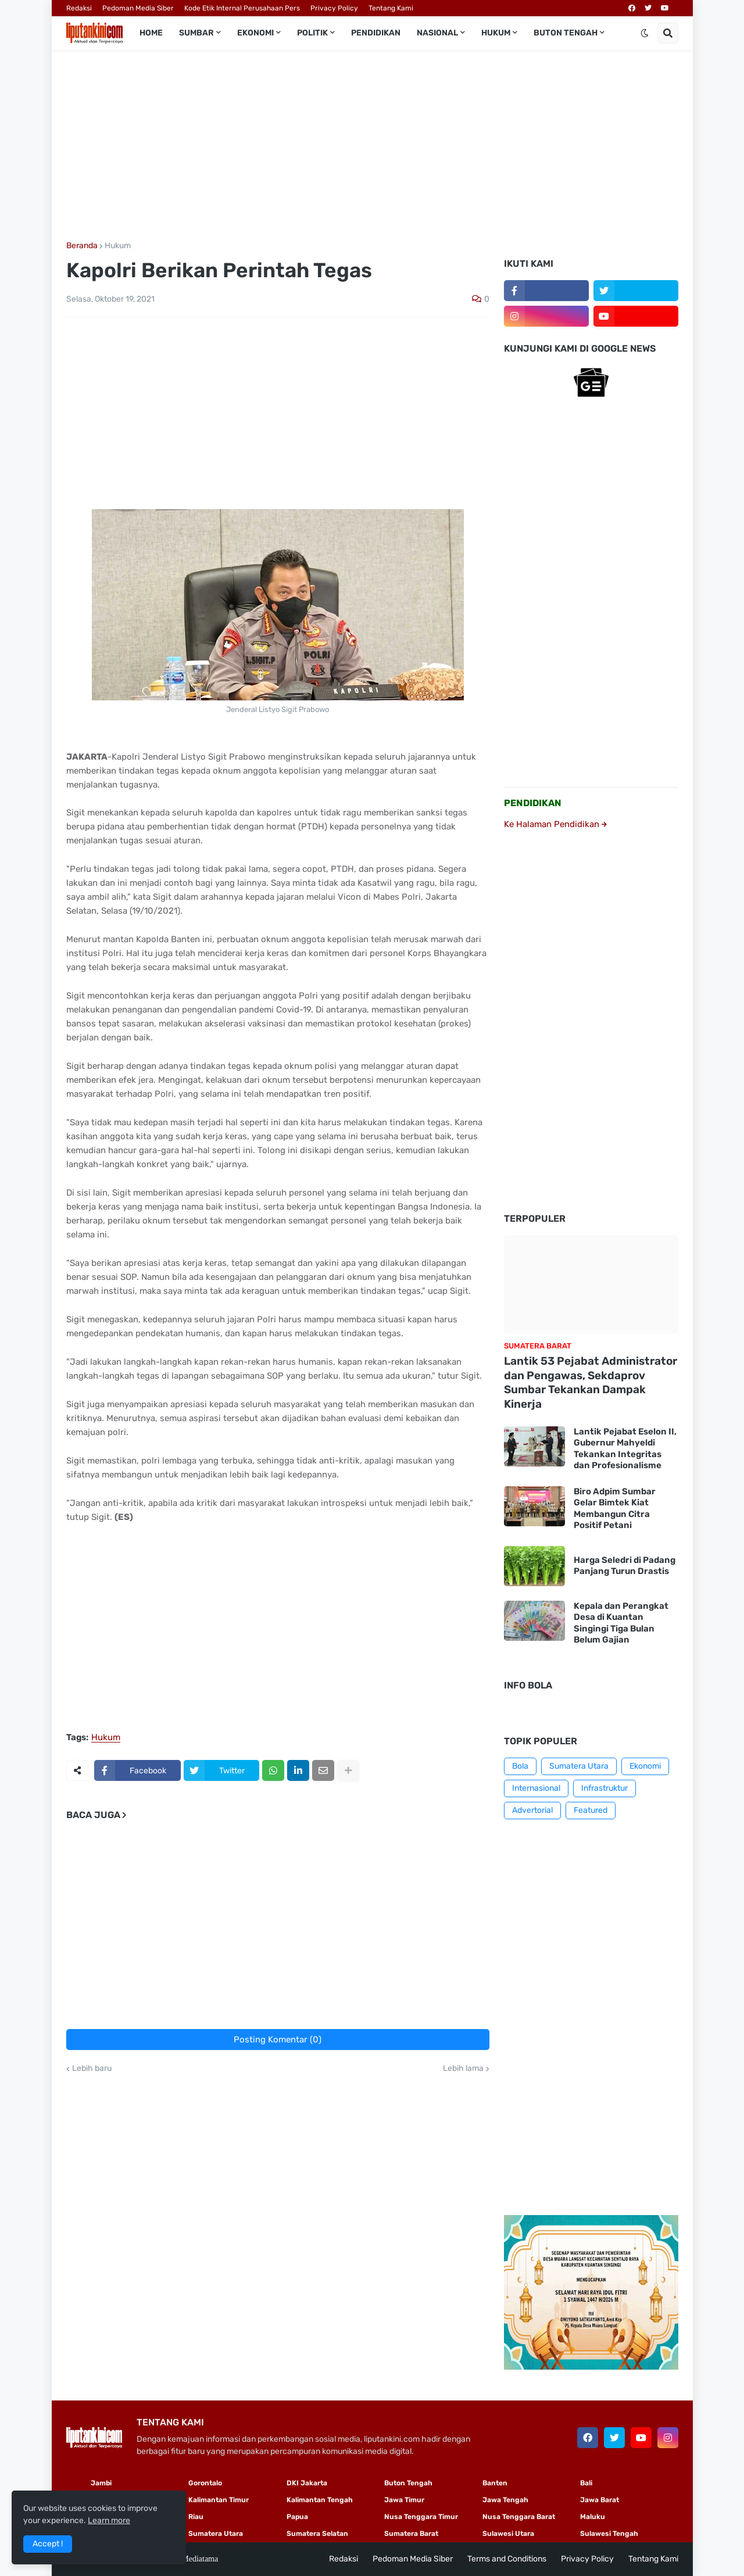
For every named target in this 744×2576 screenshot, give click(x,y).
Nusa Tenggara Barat (518, 2517)
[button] (644, 33)
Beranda (82, 246)
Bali (586, 2483)
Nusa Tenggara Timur (421, 2517)
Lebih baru (92, 2069)
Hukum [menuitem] (495, 33)
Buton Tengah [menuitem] (566, 33)
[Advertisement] (372, 146)
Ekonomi (645, 1766)
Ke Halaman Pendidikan (555, 824)
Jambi (101, 2483)
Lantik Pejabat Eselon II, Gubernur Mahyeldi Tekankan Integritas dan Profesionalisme (625, 1448)
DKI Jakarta (307, 2483)
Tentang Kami (391, 8)
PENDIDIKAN (532, 802)
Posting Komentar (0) (277, 2039)
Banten (494, 2483)
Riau (195, 2517)
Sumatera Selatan (317, 2534)
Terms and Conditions (506, 2559)
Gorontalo (205, 2483)
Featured (590, 1810)
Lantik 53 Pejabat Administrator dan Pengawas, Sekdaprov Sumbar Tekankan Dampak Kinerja (590, 1382)
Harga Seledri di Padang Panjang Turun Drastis (624, 1566)
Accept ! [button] (48, 2544)
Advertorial (532, 1810)
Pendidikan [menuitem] (375, 33)
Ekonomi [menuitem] (255, 33)
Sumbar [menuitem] (196, 33)
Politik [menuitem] (312, 33)
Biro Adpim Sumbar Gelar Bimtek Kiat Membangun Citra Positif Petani (615, 1508)
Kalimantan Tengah (320, 2500)
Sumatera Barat (411, 2534)
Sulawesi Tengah (609, 2534)
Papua (297, 2517)
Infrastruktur (604, 1788)
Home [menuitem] (151, 33)
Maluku (592, 2517)
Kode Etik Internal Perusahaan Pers (242, 8)
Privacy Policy (334, 8)
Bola (520, 1766)
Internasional (536, 1788)
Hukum (118, 246)
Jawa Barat (599, 2500)
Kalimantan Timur (218, 2500)
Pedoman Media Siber (138, 8)
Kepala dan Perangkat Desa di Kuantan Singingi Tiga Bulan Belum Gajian (621, 1623)
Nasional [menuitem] (437, 33)
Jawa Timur (404, 2500)
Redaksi (79, 8)
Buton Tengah (408, 2483)
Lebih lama (463, 2069)
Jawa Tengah (505, 2500)
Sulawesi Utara (508, 2534)
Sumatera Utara (579, 1766)
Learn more (109, 2520)
